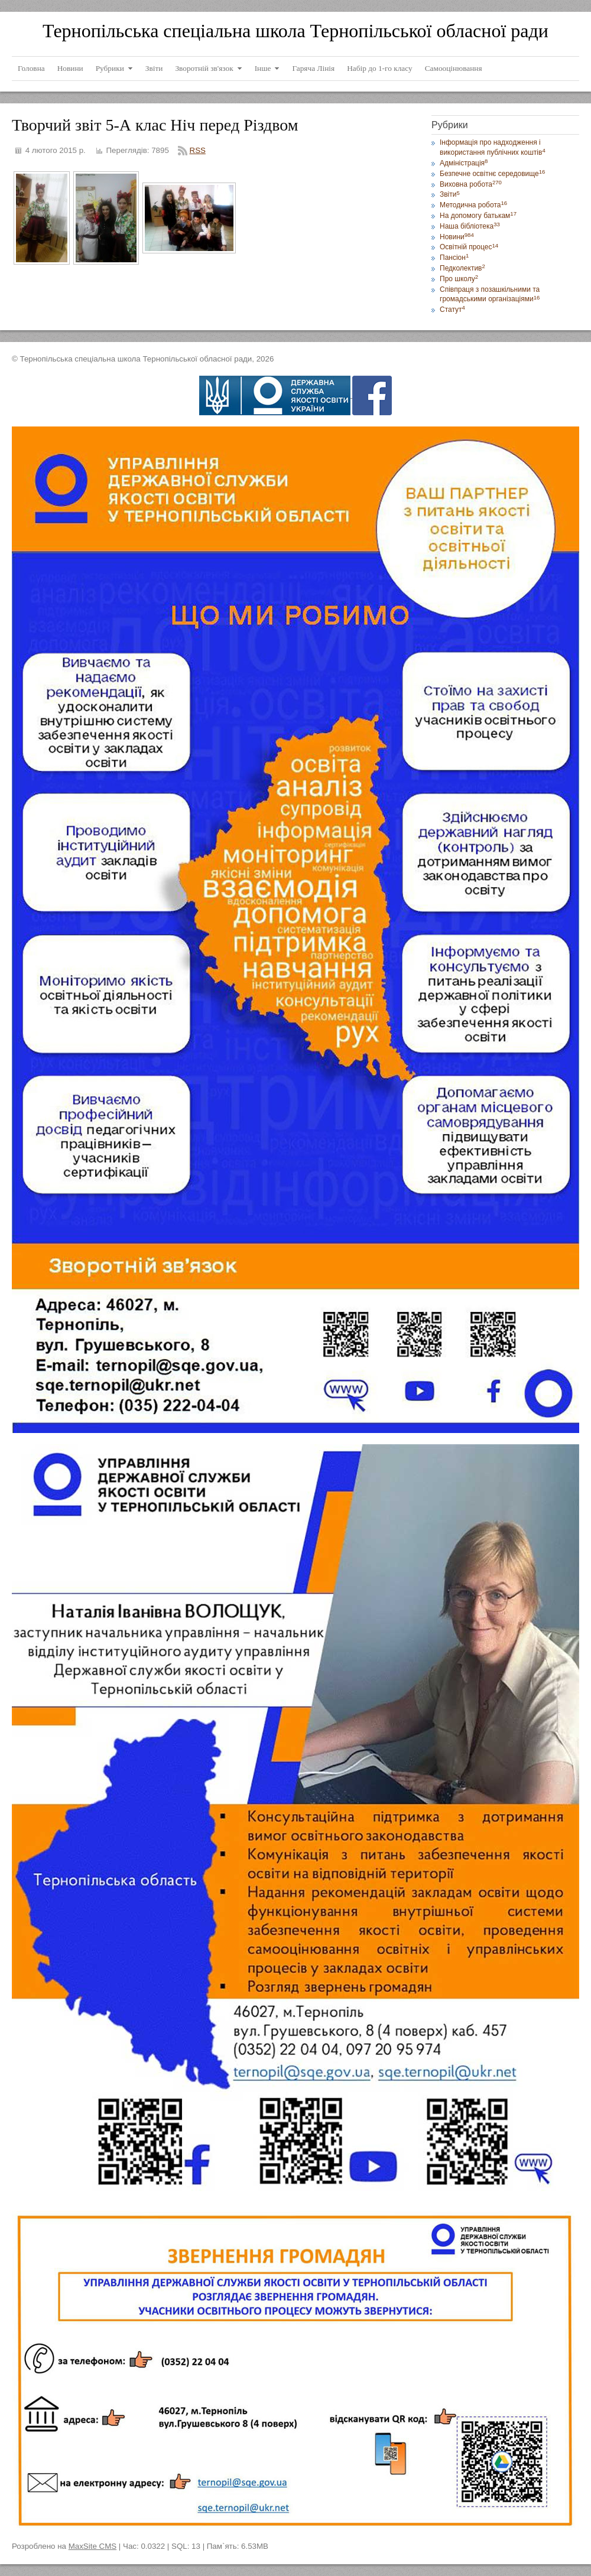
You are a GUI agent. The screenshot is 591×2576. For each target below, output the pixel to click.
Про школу (459, 279)
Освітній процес (469, 247)
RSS (198, 150)
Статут (452, 309)
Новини (457, 237)
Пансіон (454, 257)
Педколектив (462, 268)
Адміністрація (464, 163)
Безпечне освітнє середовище (492, 174)
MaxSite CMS (92, 2546)
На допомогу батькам (478, 215)
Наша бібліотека (470, 226)
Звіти (450, 194)
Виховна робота (471, 184)
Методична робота (473, 205)
